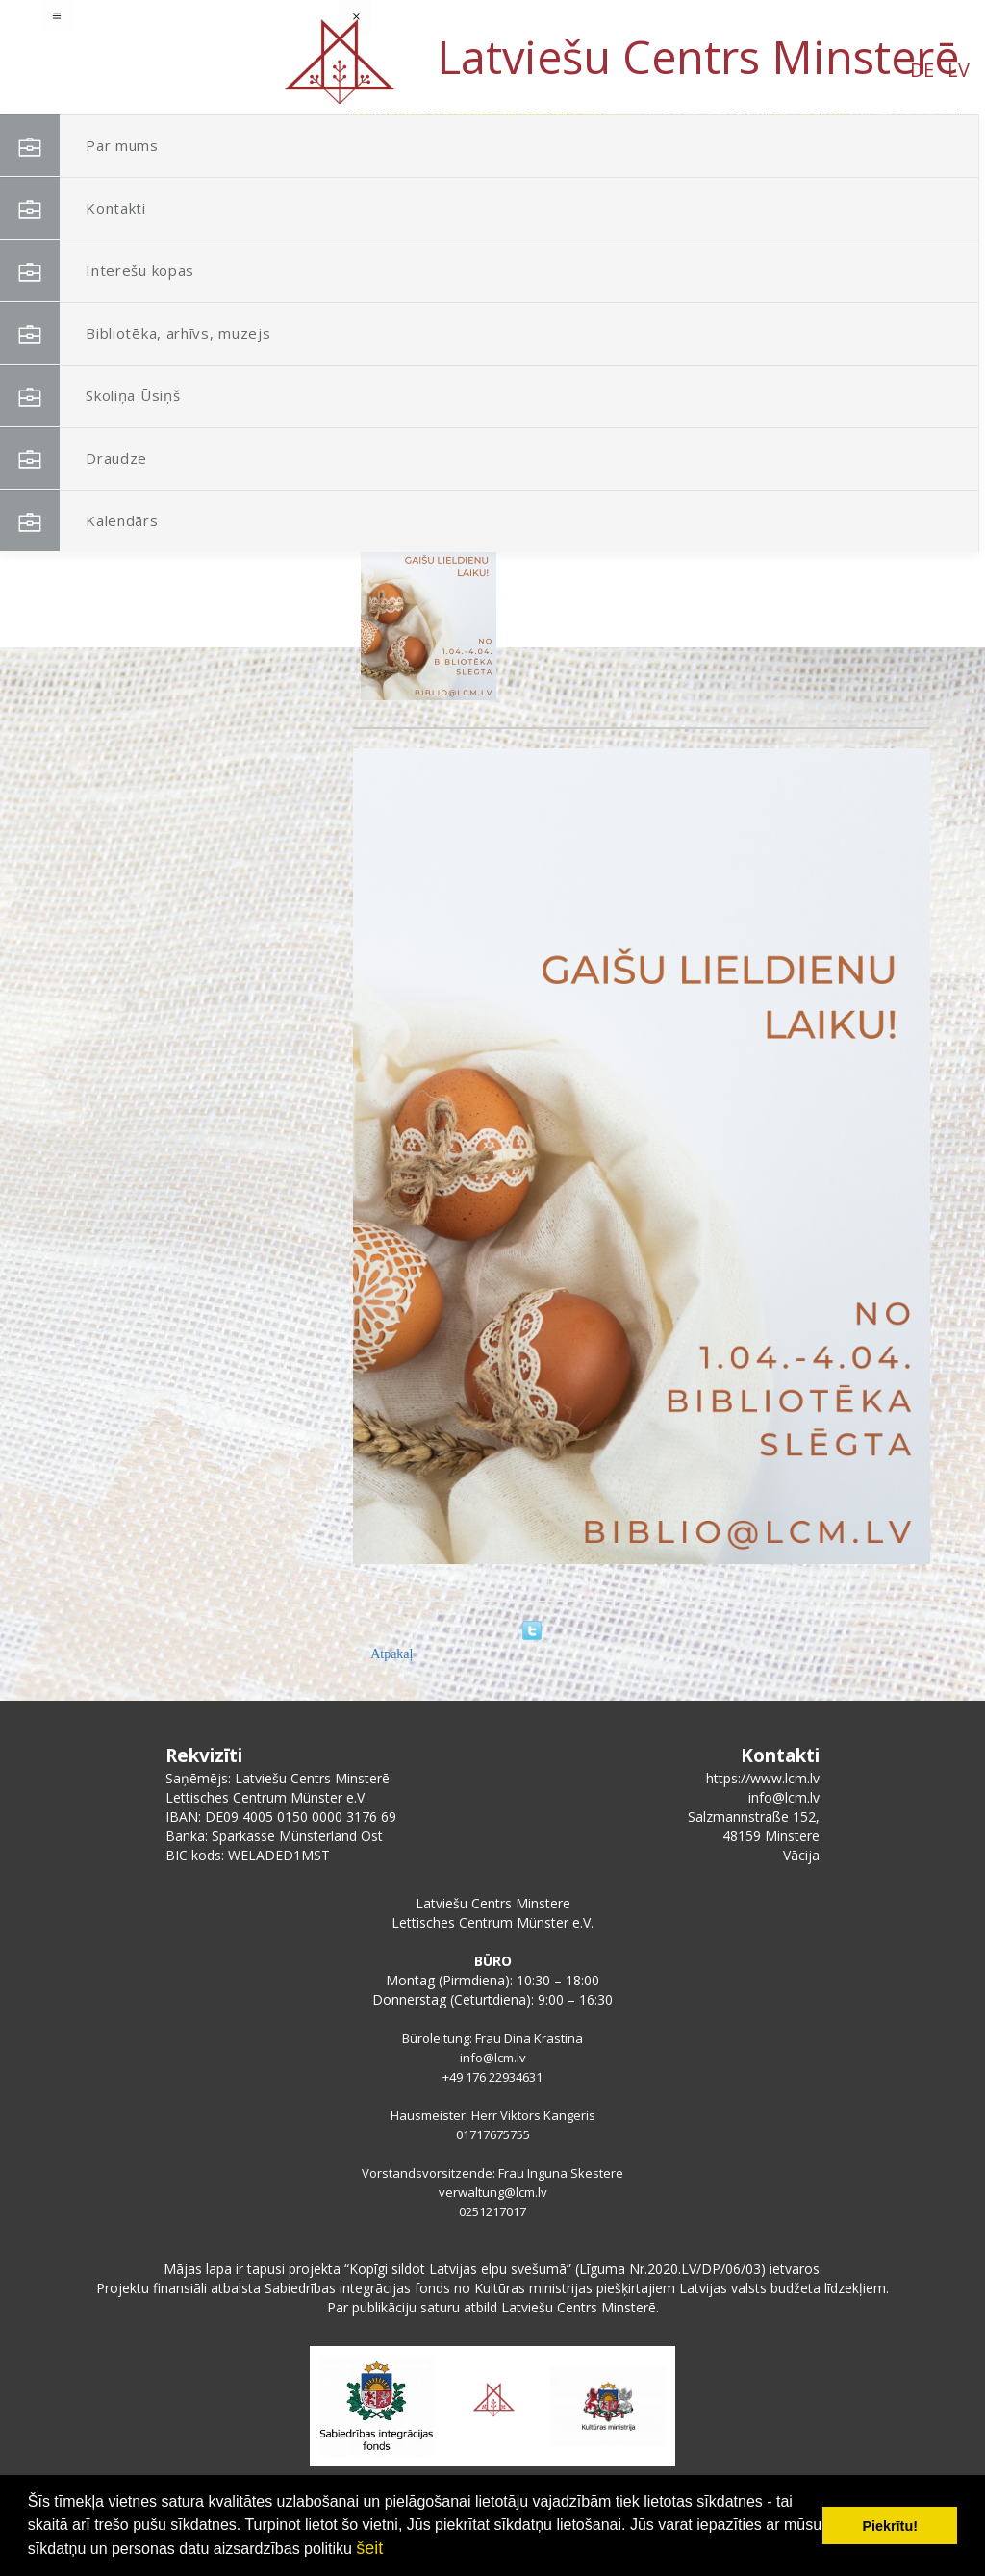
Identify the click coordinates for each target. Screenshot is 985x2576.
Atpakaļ (391, 1654)
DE (158, 70)
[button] (901, 238)
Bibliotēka (536, 510)
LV (195, 70)
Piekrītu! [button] (890, 2526)
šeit (369, 2548)
